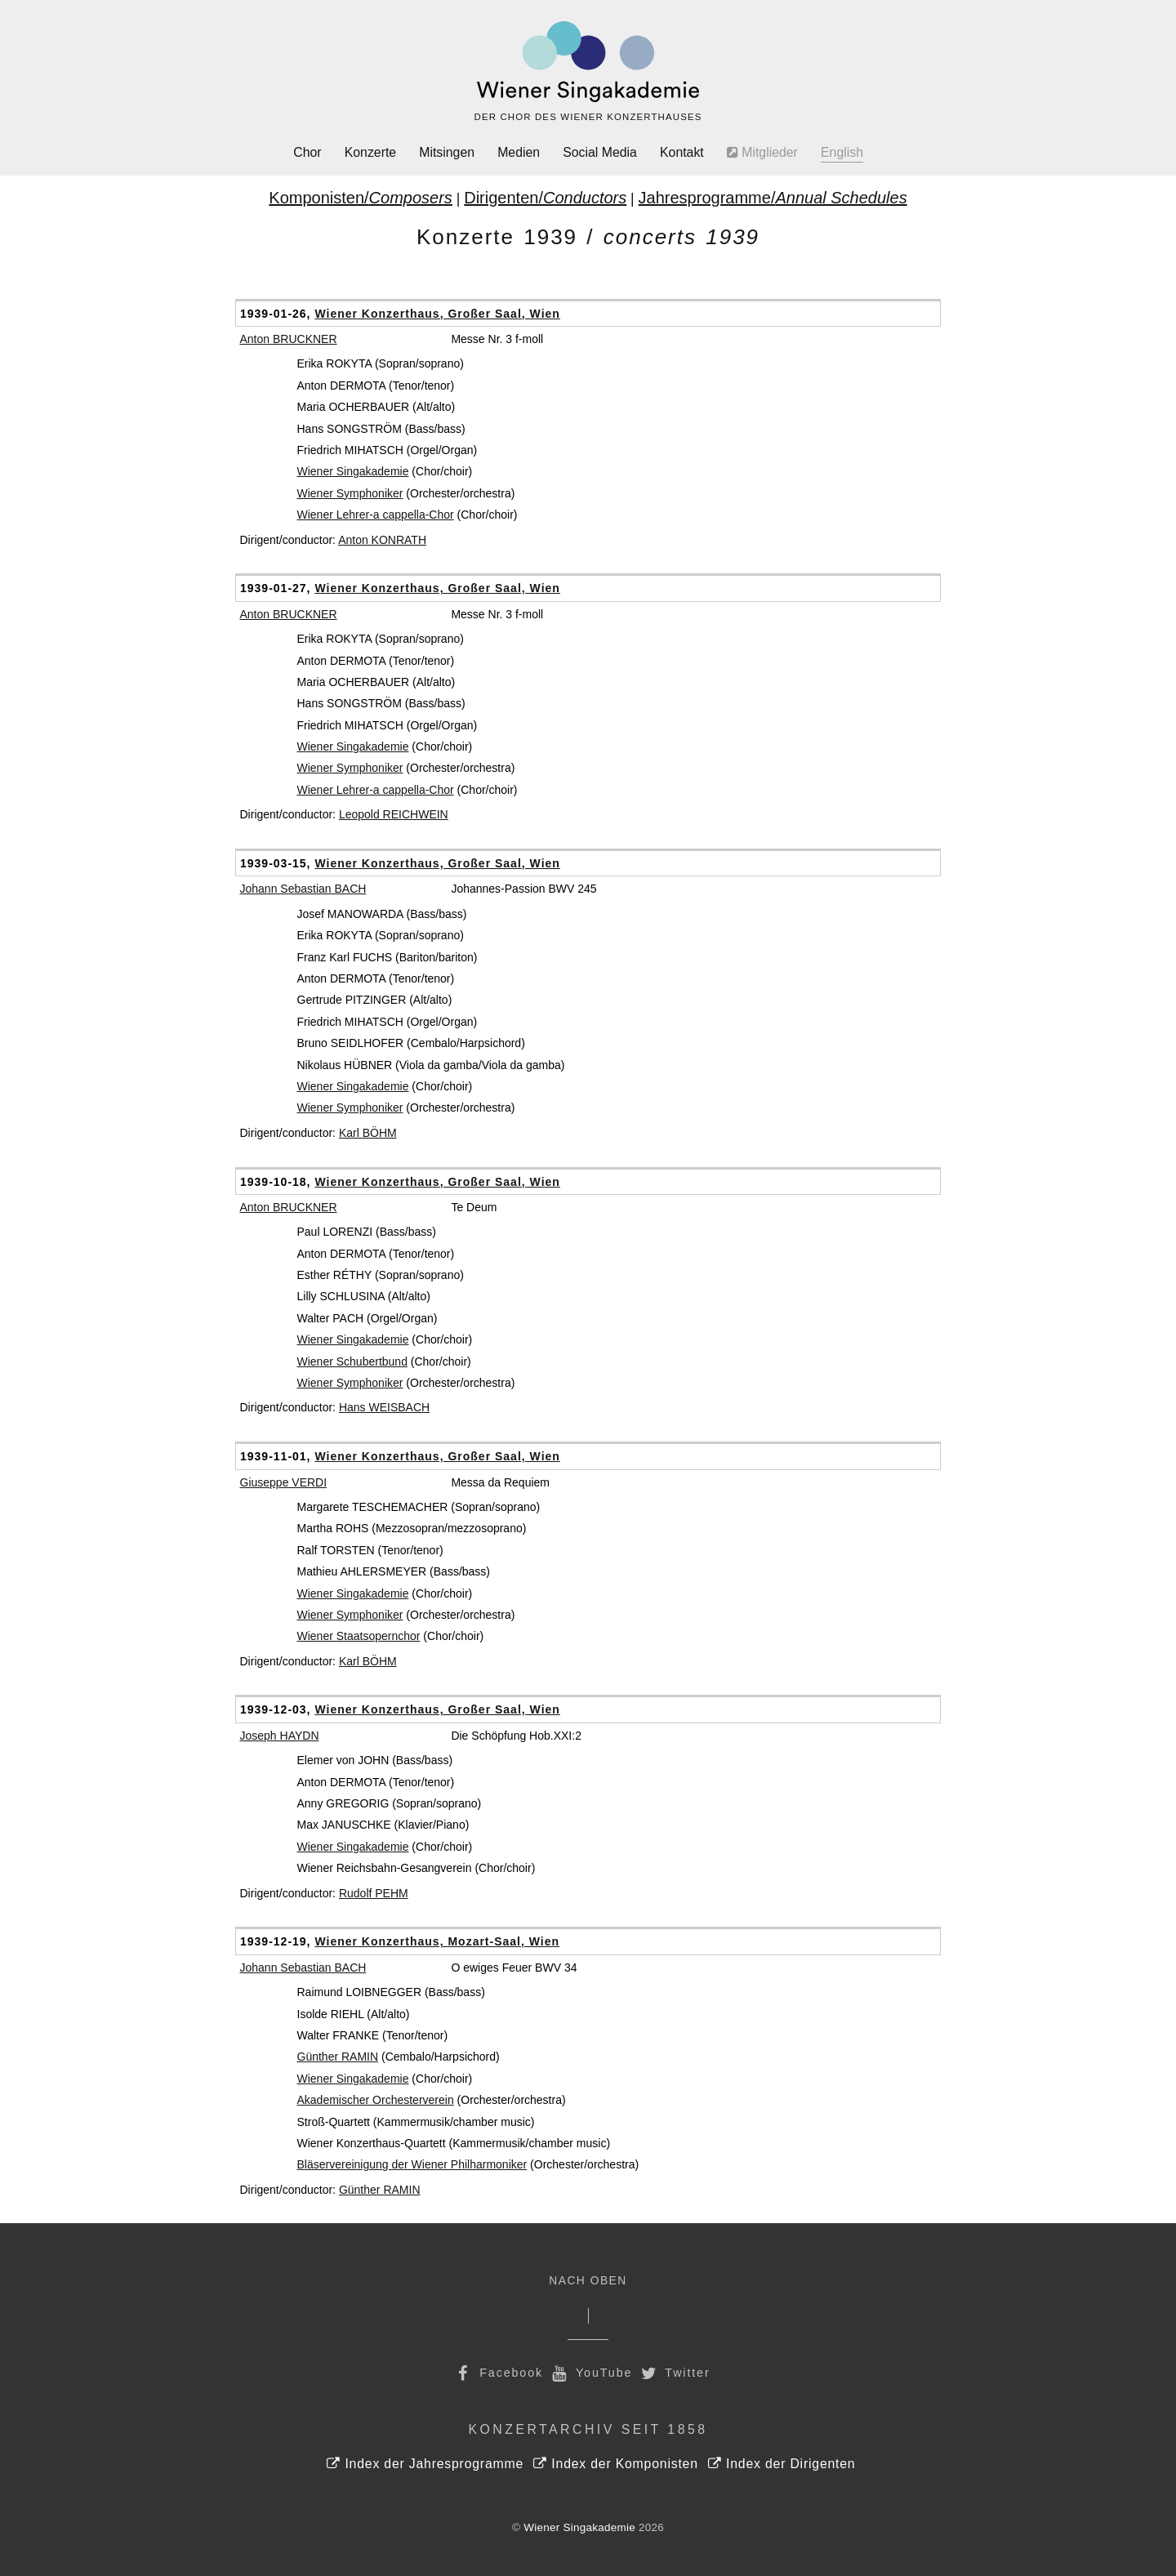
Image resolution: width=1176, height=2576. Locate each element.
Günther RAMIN (338, 2056)
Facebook (497, 2372)
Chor (307, 152)
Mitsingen (446, 152)
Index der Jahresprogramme (425, 2464)
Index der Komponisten (615, 2464)
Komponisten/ (360, 198)
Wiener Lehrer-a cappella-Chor (375, 514)
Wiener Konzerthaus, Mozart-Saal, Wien (436, 1941)
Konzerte (370, 152)
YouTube (590, 2372)
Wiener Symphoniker (350, 493)
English (842, 152)
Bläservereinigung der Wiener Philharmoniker (412, 2164)
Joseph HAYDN (279, 1735)
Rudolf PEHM (373, 1893)
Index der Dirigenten (781, 2464)
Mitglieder (762, 152)
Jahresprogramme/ (773, 198)
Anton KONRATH (382, 539)
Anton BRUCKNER (288, 338)
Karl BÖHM (368, 1132)
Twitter (674, 2372)
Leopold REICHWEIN (393, 814)
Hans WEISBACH (384, 1407)
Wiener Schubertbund (352, 1361)
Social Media (600, 152)
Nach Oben (587, 2281)
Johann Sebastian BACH (303, 888)
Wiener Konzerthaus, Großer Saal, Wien (436, 313)
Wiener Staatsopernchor (359, 1635)
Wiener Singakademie (353, 471)
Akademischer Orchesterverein (375, 2099)
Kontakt (682, 152)
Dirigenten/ (545, 198)
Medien (518, 152)
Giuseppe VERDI (283, 1482)
